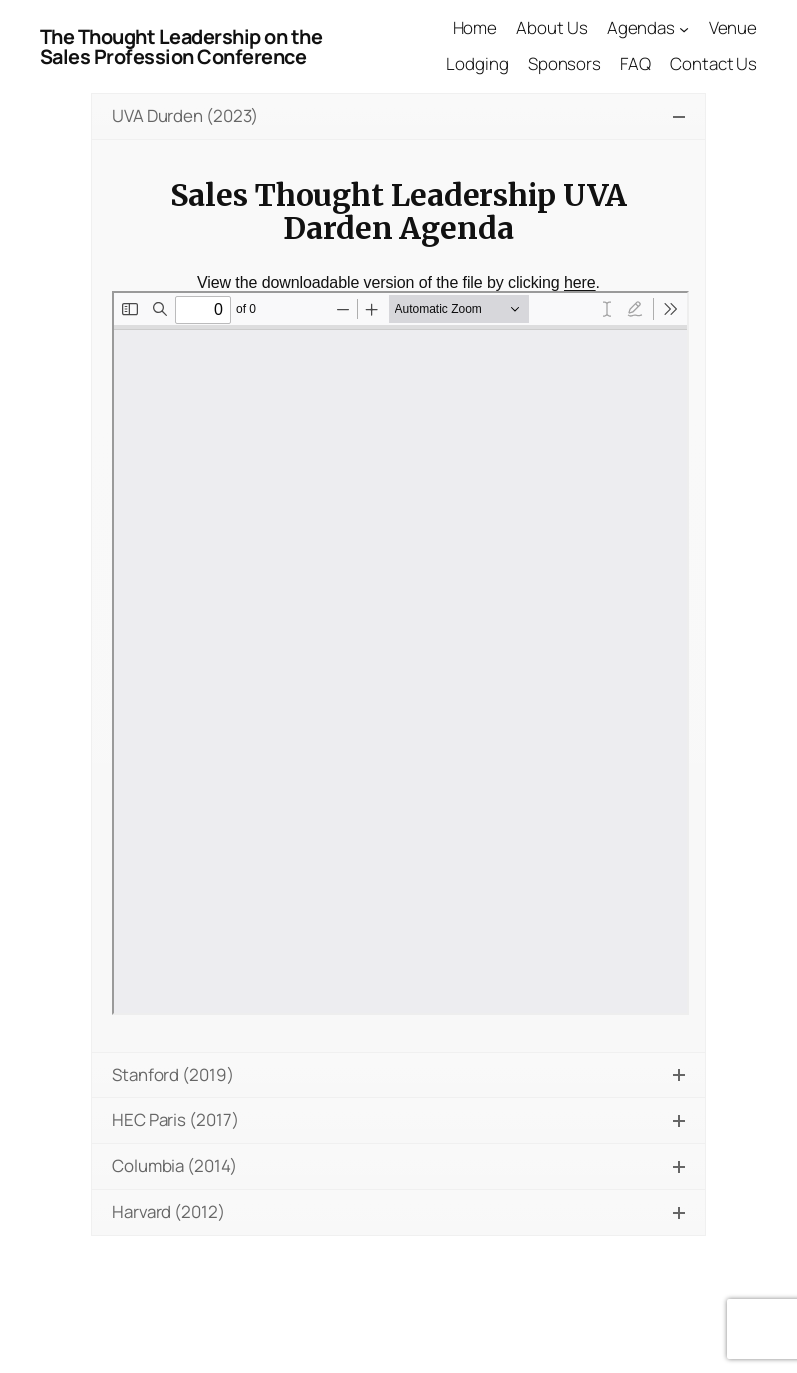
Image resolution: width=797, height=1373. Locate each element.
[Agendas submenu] (684, 28)
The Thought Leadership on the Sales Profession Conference (181, 46)
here (580, 282)
